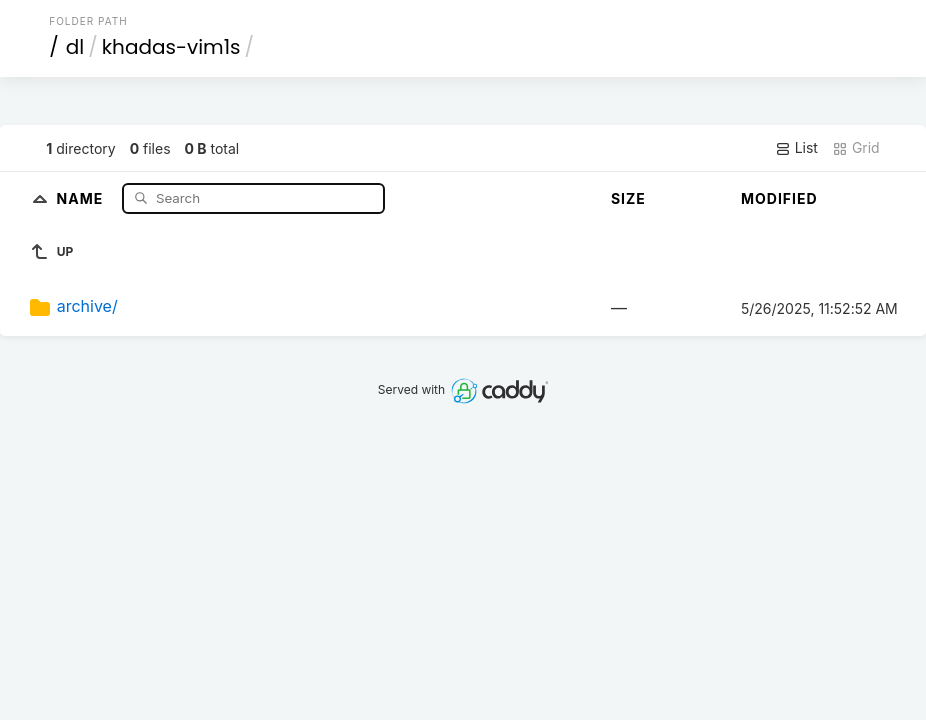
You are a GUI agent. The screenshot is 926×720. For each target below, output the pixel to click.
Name (82, 197)
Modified (779, 198)
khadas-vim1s (171, 47)
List (796, 148)
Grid (856, 148)
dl (75, 47)
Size (628, 198)
